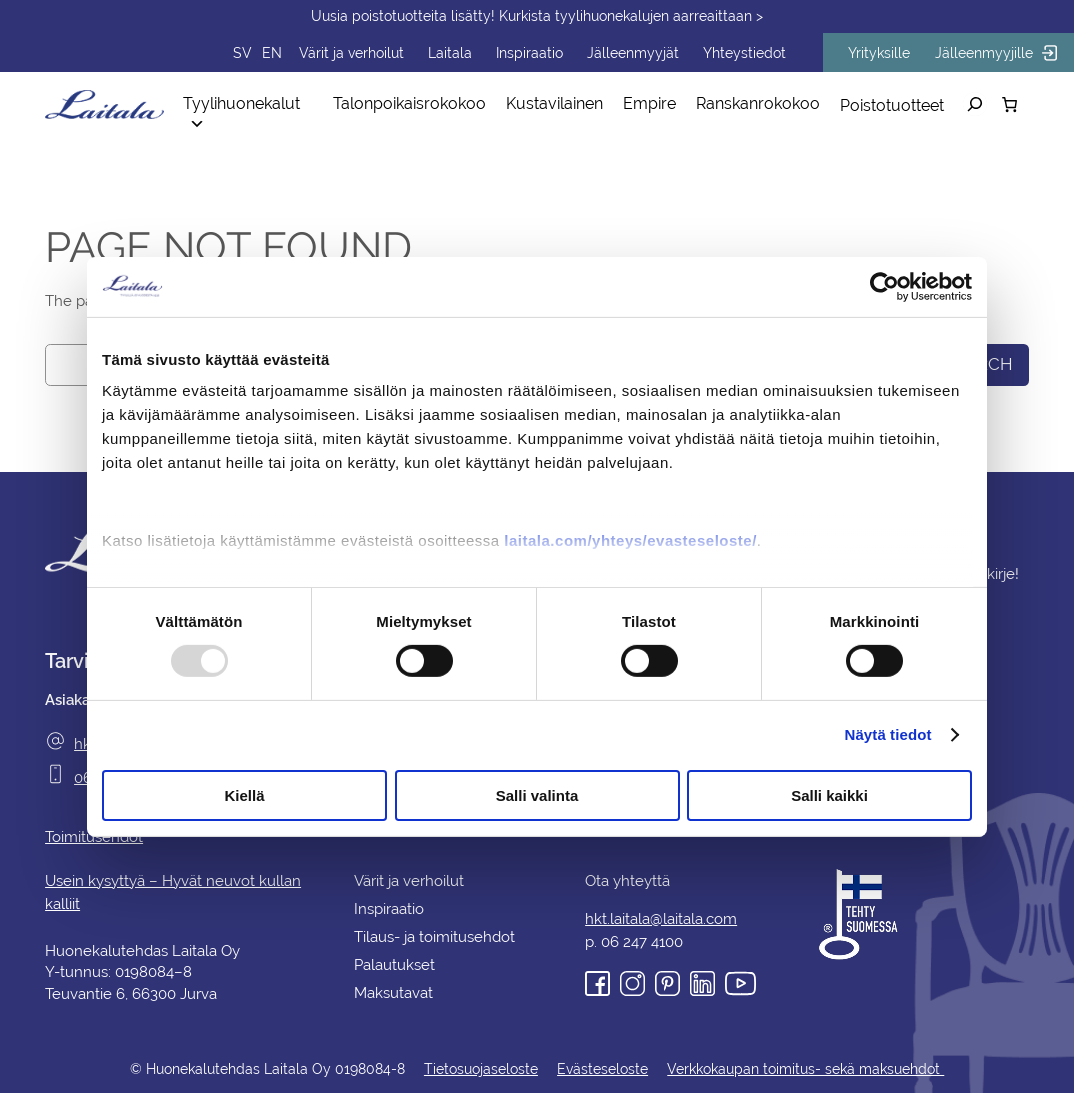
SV (276, 53)
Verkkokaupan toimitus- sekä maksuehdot (800, 1069)
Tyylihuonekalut (260, 104)
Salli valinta (537, 795)
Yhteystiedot (758, 53)
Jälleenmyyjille (1000, 53)
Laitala (477, 53)
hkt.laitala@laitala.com (662, 918)
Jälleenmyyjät (653, 53)
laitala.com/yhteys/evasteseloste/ (630, 540)
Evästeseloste (601, 1069)
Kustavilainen (558, 103)
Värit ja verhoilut (382, 53)
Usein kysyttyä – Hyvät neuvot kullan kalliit (189, 880)
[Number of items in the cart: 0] (1009, 104)
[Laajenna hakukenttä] (975, 104)
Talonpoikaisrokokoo (418, 103)
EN (305, 53)
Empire (651, 103)
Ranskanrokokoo (757, 103)
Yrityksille (888, 53)
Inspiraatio (554, 53)
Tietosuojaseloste (481, 1069)
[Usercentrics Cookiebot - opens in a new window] (884, 286)
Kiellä (244, 795)
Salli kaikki (829, 795)
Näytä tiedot (888, 734)
